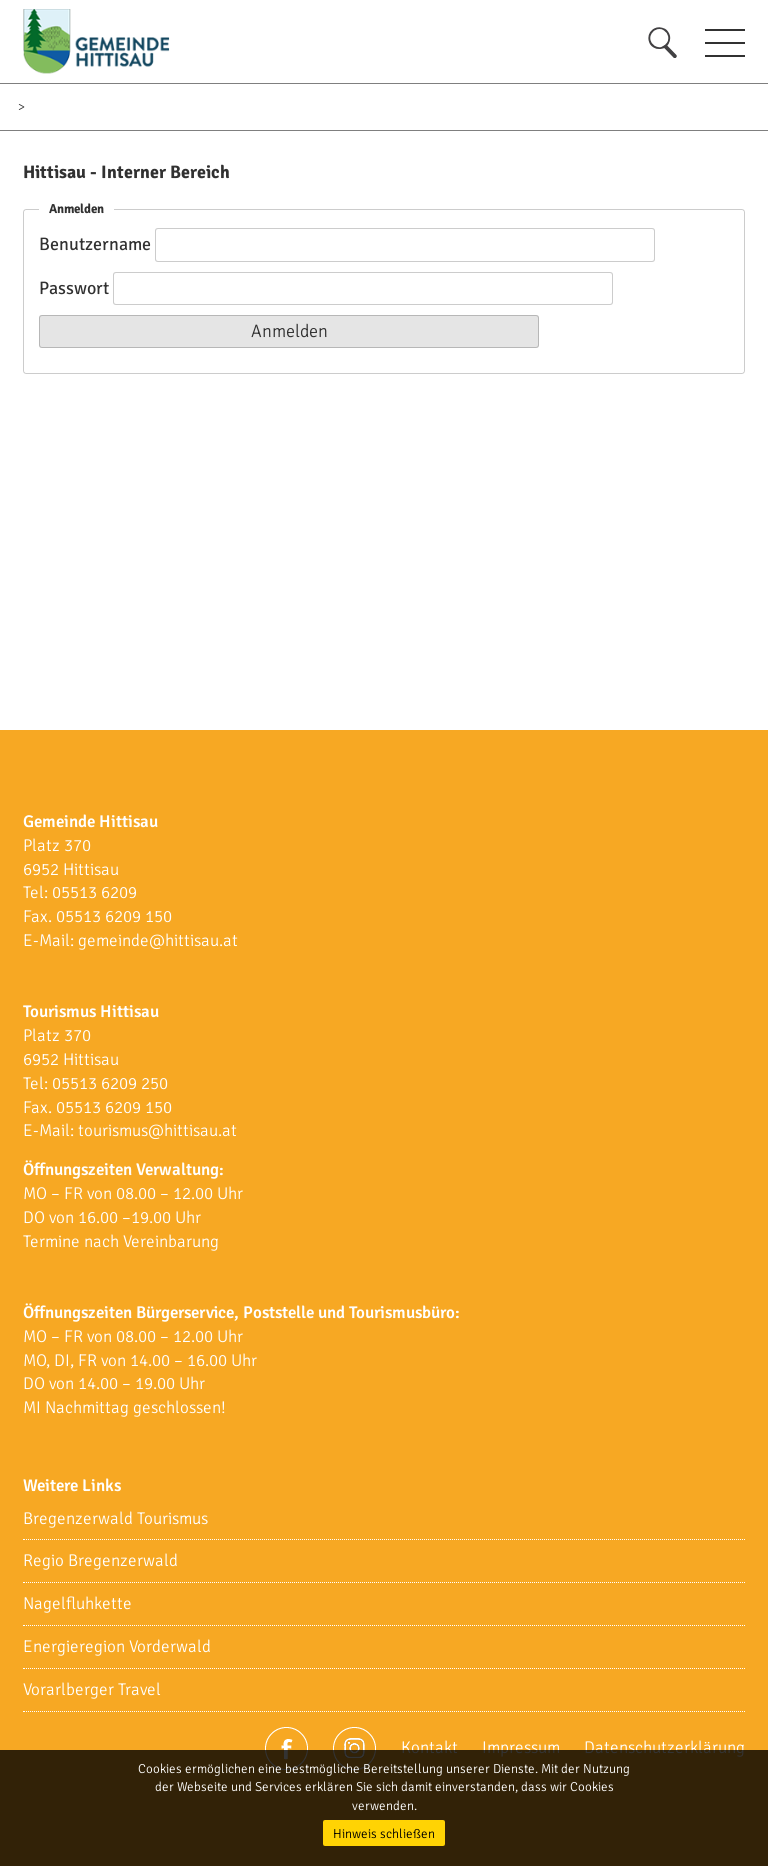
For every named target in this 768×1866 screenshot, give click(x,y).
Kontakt (429, 1747)
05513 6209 (94, 892)
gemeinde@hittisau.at (158, 940)
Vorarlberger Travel (92, 1689)
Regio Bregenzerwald (100, 1560)
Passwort (74, 288)
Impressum (521, 1747)
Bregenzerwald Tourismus (115, 1518)
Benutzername (95, 244)
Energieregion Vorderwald (117, 1646)
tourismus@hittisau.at (157, 1130)
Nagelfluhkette (77, 1603)
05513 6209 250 (110, 1083)
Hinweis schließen (384, 1834)
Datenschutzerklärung (664, 1747)
